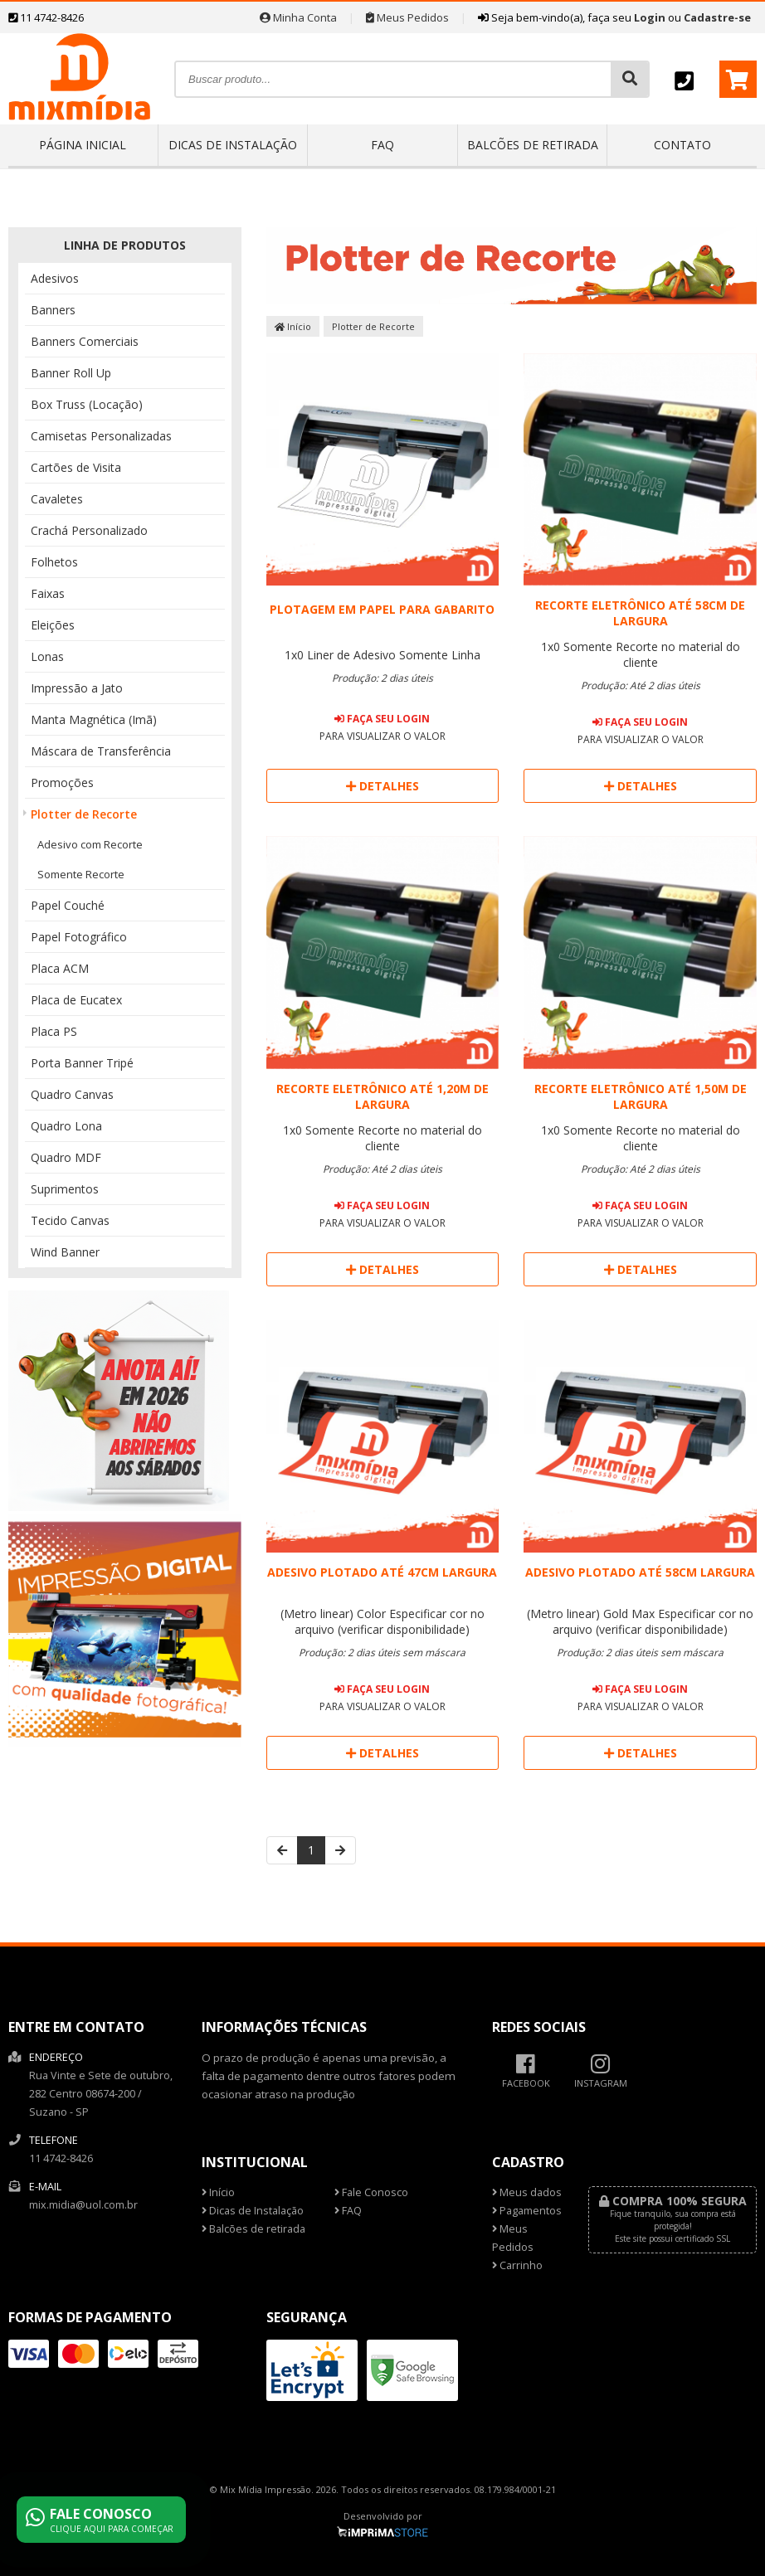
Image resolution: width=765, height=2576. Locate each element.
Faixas (48, 593)
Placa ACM (60, 968)
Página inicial (82, 145)
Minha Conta (298, 17)
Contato (682, 145)
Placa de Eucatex (76, 1000)
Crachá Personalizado (89, 530)
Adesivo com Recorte (90, 844)
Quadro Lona (66, 1126)
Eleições (53, 625)
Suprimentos (65, 1189)
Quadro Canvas (72, 1094)
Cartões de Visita (76, 467)
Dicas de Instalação (232, 145)
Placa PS (54, 1031)
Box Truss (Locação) (87, 404)
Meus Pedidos (407, 17)
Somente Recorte (80, 874)
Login (649, 17)
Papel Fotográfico (79, 937)
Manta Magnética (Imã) (94, 719)
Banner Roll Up (71, 373)
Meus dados (527, 2192)
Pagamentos (527, 2211)
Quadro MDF (66, 1157)
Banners (53, 310)
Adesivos (55, 278)
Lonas (47, 656)
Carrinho (517, 2265)
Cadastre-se (717, 17)
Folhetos (54, 562)
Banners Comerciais (85, 341)
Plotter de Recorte (84, 814)
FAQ (382, 145)
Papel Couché (68, 905)
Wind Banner (65, 1252)
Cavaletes (57, 499)
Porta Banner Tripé (82, 1063)
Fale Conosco (371, 2192)
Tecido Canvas (70, 1220)
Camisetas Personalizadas (101, 436)
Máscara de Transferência (101, 751)
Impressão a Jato (77, 688)
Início (293, 326)
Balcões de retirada (532, 145)
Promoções (62, 782)
